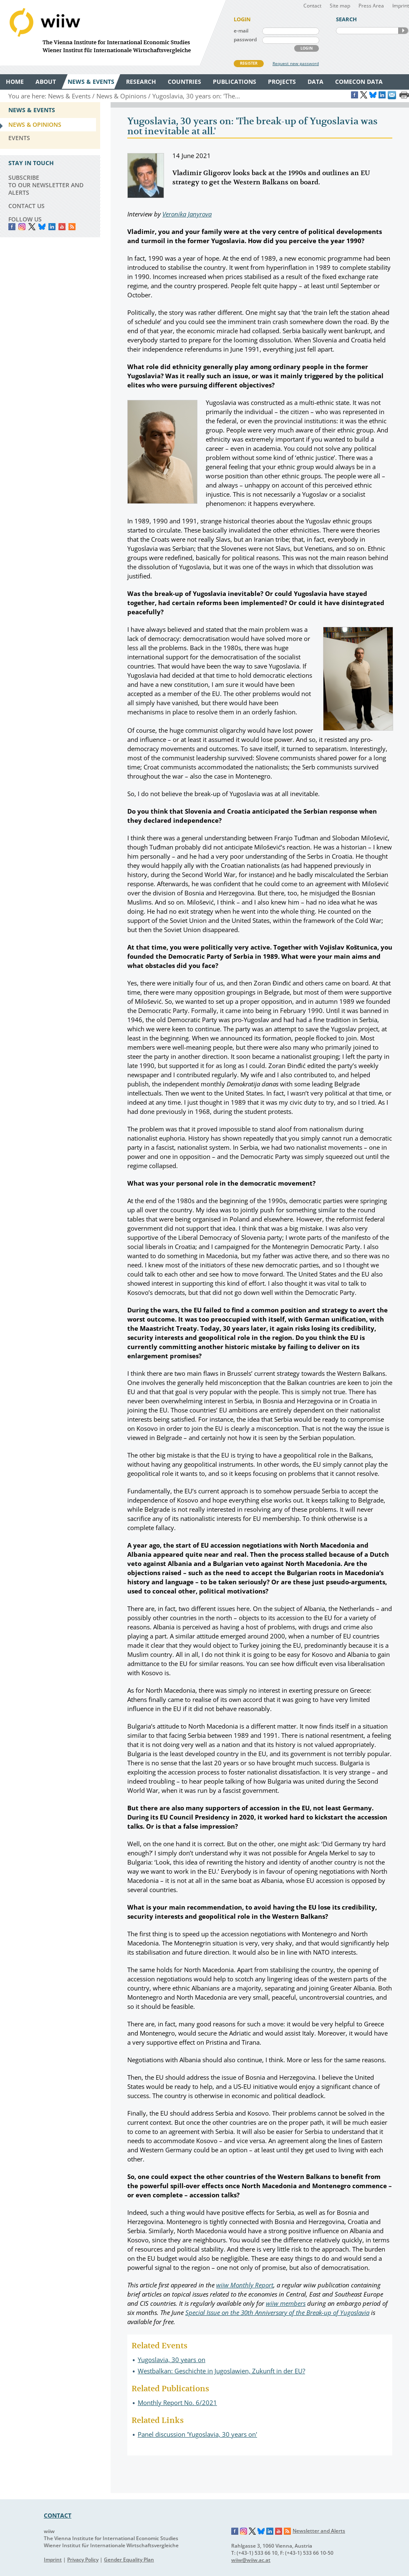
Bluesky (41, 226)
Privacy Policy (82, 2559)
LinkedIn (52, 226)
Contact (312, 5)
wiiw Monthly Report (244, 2285)
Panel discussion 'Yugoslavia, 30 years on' (197, 2434)
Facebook (11, 226)
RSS (72, 226)
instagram (21, 226)
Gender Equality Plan (129, 2559)
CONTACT (57, 2515)
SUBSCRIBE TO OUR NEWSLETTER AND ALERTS (45, 184)
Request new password (296, 63)
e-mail (241, 30)
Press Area (371, 5)
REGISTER (249, 63)
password (245, 39)
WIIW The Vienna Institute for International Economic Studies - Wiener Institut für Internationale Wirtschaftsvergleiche (112, 32)
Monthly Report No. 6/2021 (177, 2402)
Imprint (400, 5)
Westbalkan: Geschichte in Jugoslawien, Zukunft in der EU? (221, 2371)
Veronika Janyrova (187, 214)
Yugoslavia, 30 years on (171, 2359)
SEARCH (403, 31)
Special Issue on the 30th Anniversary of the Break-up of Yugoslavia (277, 2312)
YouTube (62, 226)
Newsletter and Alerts (319, 2530)
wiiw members (285, 2303)
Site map (340, 5)
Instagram (243, 2531)
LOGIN (306, 48)
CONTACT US (26, 206)
